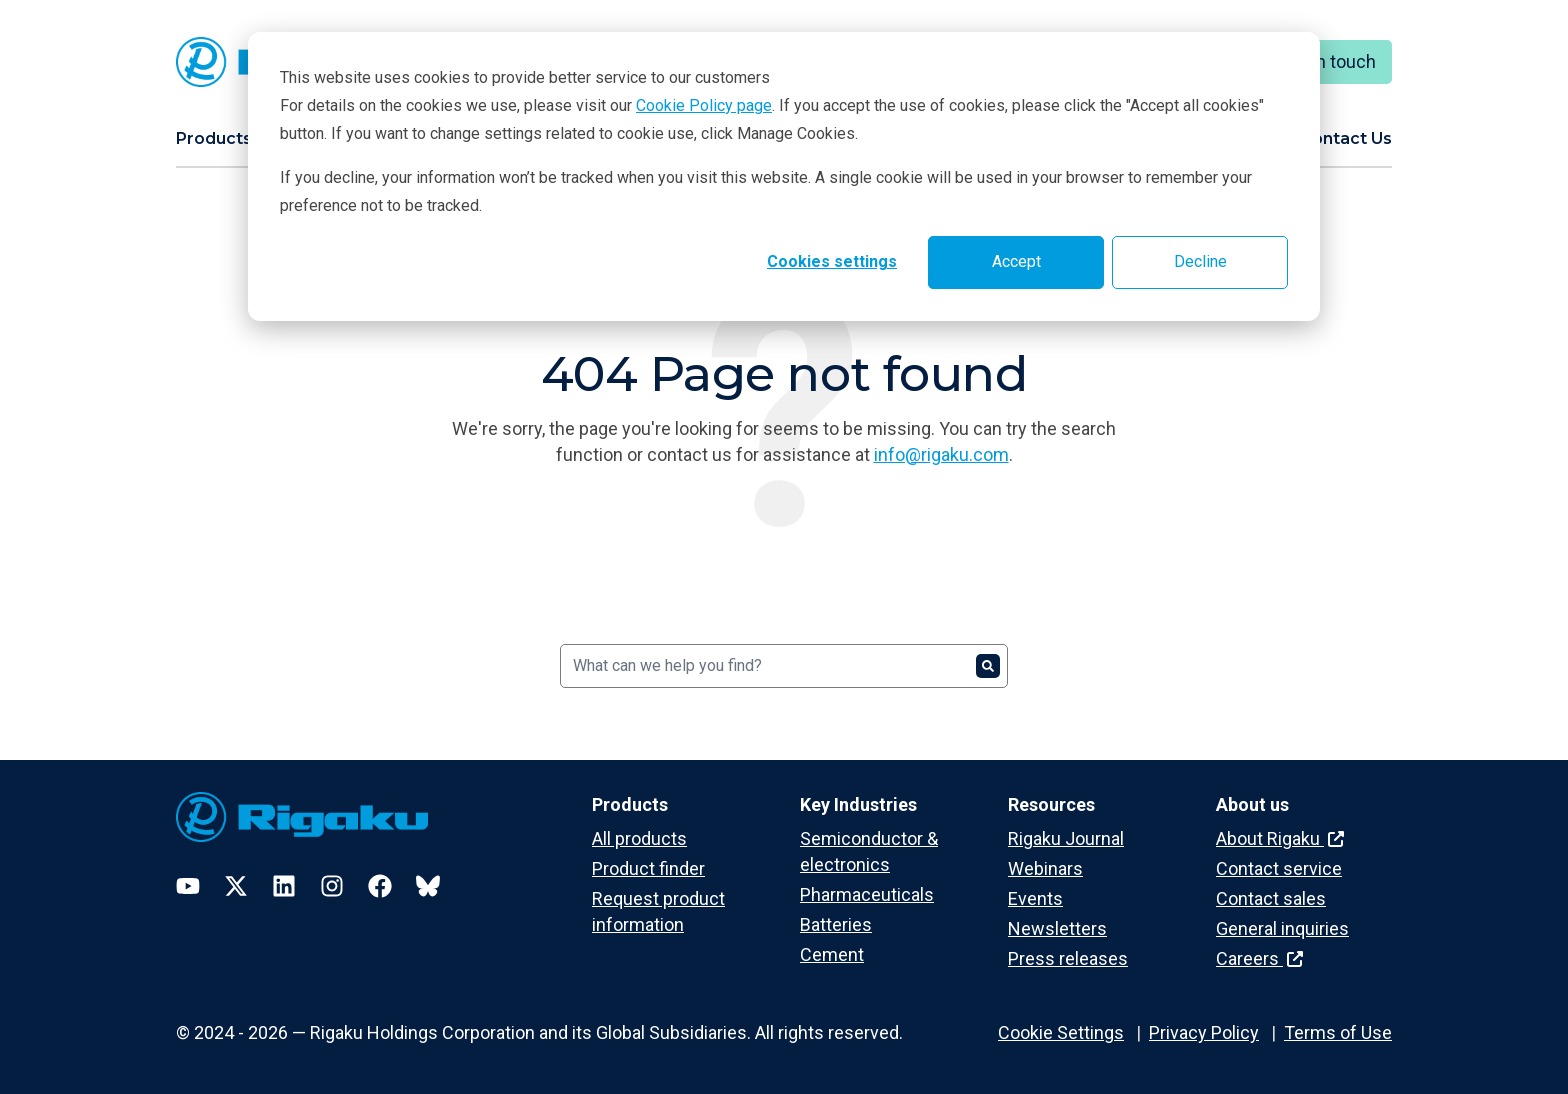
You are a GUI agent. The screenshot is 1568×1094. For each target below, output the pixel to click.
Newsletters (1057, 928)
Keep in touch (1321, 61)
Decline (1200, 261)
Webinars (1045, 868)
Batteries (836, 924)
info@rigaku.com (941, 454)
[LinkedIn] (284, 886)
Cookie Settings (1061, 1032)
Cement (832, 954)
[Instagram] (332, 886)
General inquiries (1282, 928)
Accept (1016, 261)
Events (1035, 898)
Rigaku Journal (1066, 838)
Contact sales (1271, 898)
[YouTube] (188, 886)
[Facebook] (380, 886)
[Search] (784, 666)
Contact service (1279, 868)
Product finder (648, 868)
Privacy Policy (1204, 1032)
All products (639, 838)
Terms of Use (1338, 1032)
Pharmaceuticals (867, 894)
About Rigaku (1280, 838)
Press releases (1068, 958)
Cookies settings (832, 261)
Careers (1259, 958)
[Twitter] (236, 886)
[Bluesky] (428, 886)
